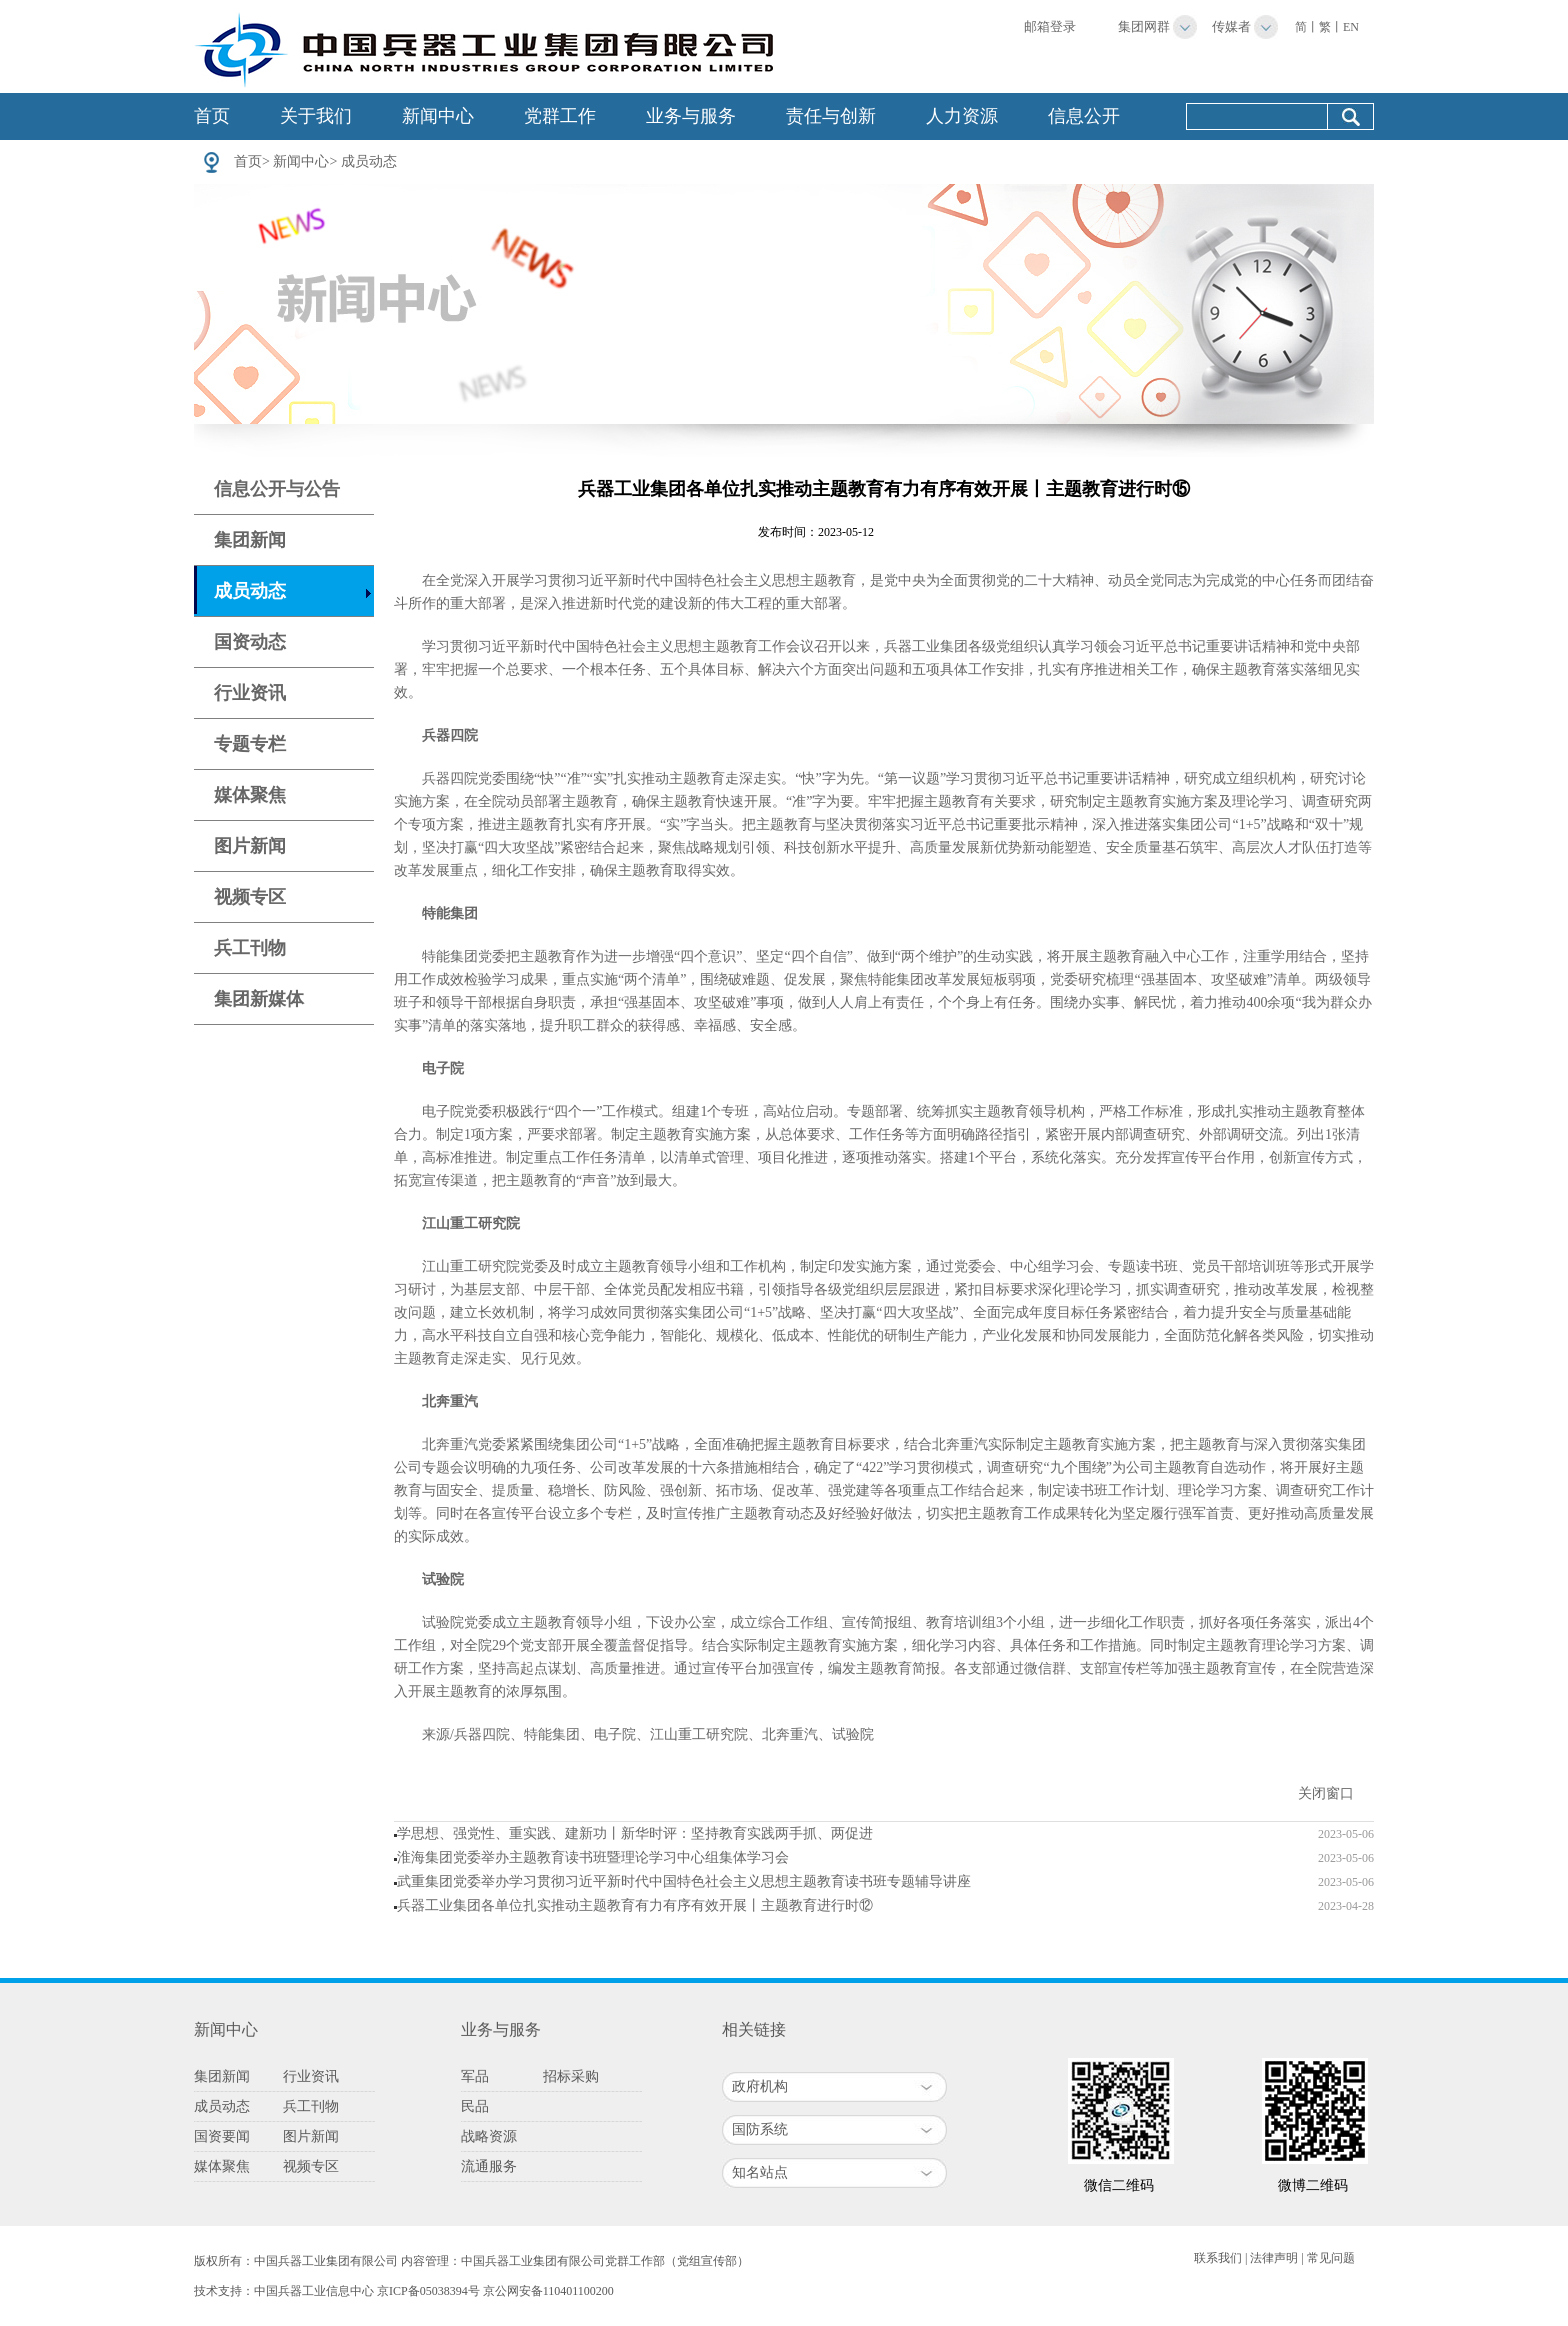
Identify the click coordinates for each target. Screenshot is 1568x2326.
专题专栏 (250, 744)
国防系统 (760, 2129)
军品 (475, 2076)
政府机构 (760, 2086)
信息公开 (1084, 116)
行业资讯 (250, 693)
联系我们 (1218, 2258)
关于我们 (316, 116)
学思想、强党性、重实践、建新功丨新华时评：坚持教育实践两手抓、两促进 (635, 1833)
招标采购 (571, 2076)
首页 (212, 116)
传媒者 (1231, 26)
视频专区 (250, 897)
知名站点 (760, 2172)
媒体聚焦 (250, 795)
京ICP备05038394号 (428, 2291)
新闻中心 (438, 116)
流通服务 (489, 2166)
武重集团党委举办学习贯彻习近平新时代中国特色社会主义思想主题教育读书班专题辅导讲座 (684, 1881)
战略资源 (489, 2136)
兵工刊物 (250, 948)
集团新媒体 (259, 999)
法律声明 (1274, 2258)
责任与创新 (831, 116)
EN (1351, 27)
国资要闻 (222, 2136)
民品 (475, 2106)
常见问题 (1331, 2258)
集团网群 (1144, 26)
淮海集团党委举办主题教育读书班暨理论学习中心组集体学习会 (593, 1857)
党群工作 (560, 116)
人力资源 (962, 116)
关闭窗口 (1326, 1793)
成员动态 (369, 161)
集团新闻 (250, 540)
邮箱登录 (1050, 26)
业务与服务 (691, 116)
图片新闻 (250, 846)
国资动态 (250, 642)
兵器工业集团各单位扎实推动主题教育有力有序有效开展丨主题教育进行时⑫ (635, 1905)
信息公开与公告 (277, 489)
